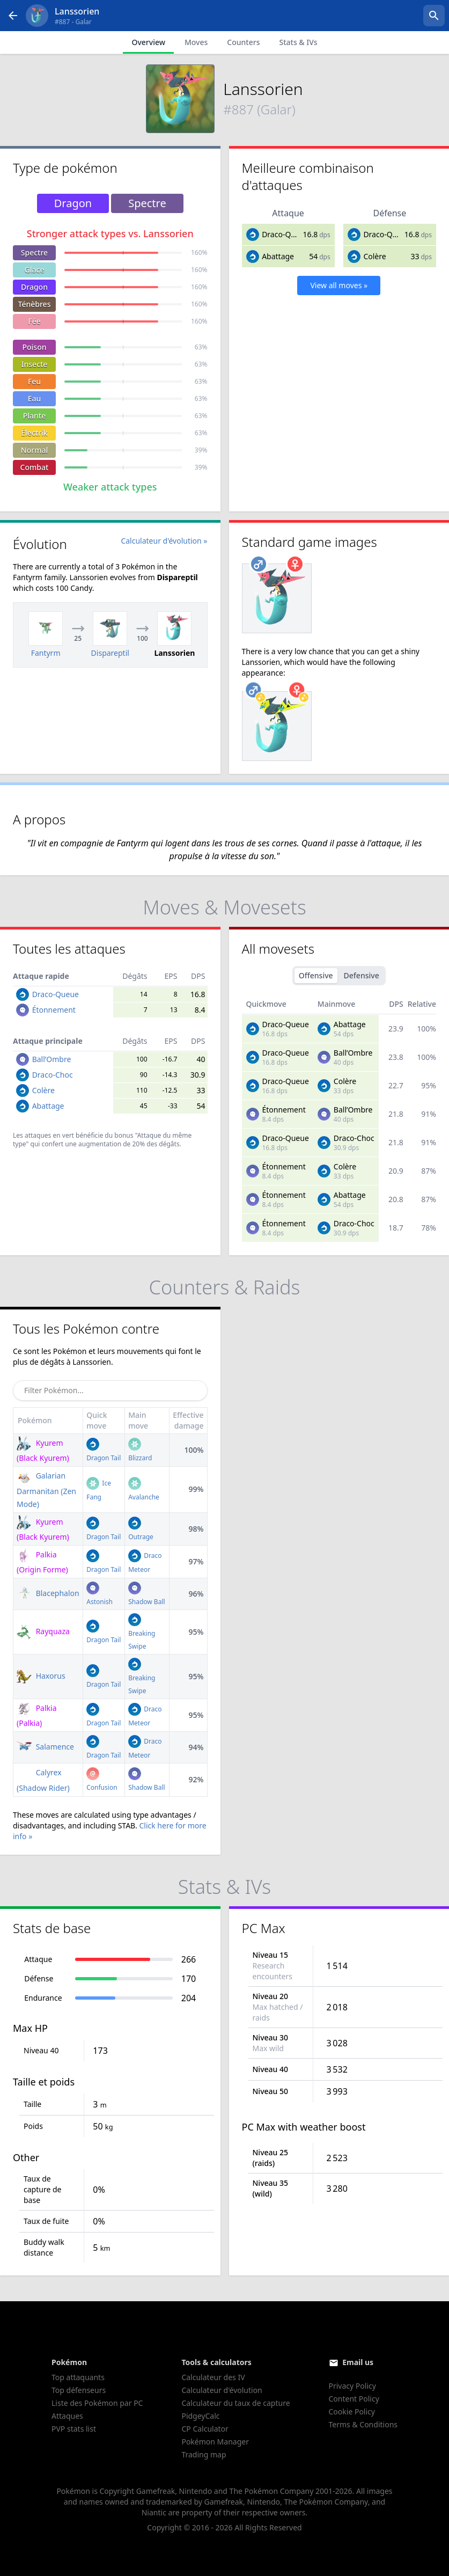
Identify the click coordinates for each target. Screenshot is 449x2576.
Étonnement (54, 1010)
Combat (34, 467)
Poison (34, 347)
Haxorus (41, 1676)
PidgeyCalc (200, 2416)
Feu (34, 381)
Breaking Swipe (141, 1633)
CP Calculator (204, 2429)
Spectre (34, 252)
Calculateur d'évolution (221, 2390)
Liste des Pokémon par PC (97, 2403)
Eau (34, 398)
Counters (243, 42)
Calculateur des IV (213, 2377)
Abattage (278, 256)
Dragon (34, 287)
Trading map (203, 2454)
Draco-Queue (285, 234)
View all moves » (338, 285)
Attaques (67, 2416)
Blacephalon (48, 1593)
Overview (148, 42)
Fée (34, 321)
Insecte (34, 364)
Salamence (45, 1746)
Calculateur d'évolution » (164, 541)
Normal (34, 450)
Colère (374, 256)
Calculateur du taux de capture (235, 2403)
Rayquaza (43, 1631)
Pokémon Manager (215, 2441)
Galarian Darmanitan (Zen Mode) (46, 1489)
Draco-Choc (52, 1075)
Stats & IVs (298, 42)
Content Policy (354, 2399)
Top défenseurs (78, 2390)
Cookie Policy (352, 2411)
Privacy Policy (352, 2386)
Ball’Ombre (51, 1059)
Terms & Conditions (363, 2424)
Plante (34, 416)
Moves (196, 42)
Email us (357, 2362)
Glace (35, 270)
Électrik (34, 433)
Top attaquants (78, 2377)
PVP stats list (73, 2429)
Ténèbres (34, 304)
